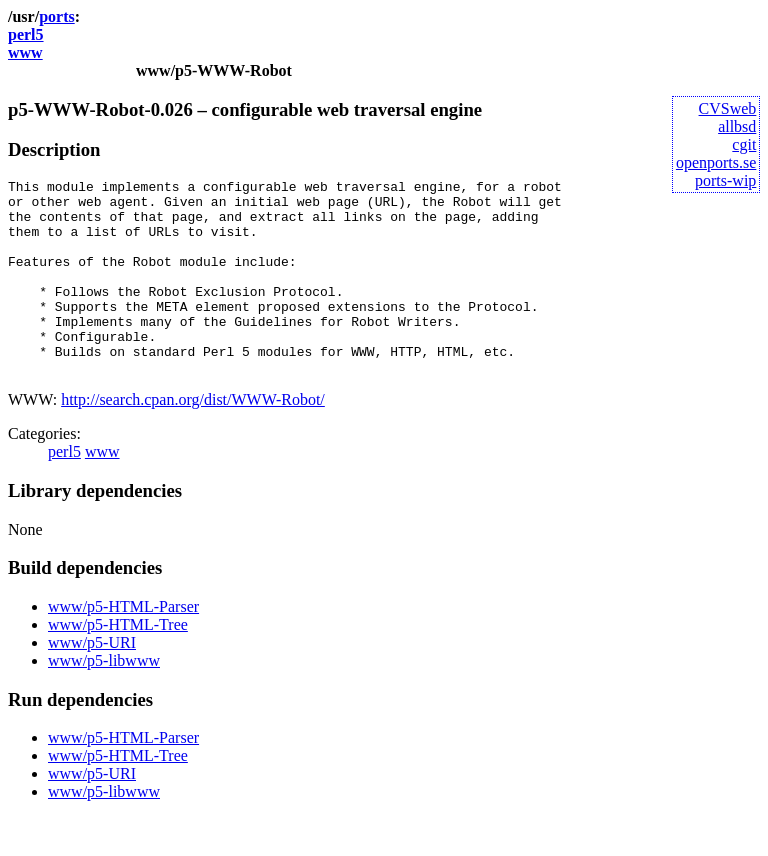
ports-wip (725, 180)
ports (57, 16)
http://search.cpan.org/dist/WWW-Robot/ (193, 438)
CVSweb (728, 108)
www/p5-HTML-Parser (123, 645)
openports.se (716, 162)
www (25, 52)
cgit (744, 144)
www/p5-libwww (104, 699)
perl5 (26, 34)
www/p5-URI (92, 681)
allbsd (737, 126)
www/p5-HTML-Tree (118, 663)
